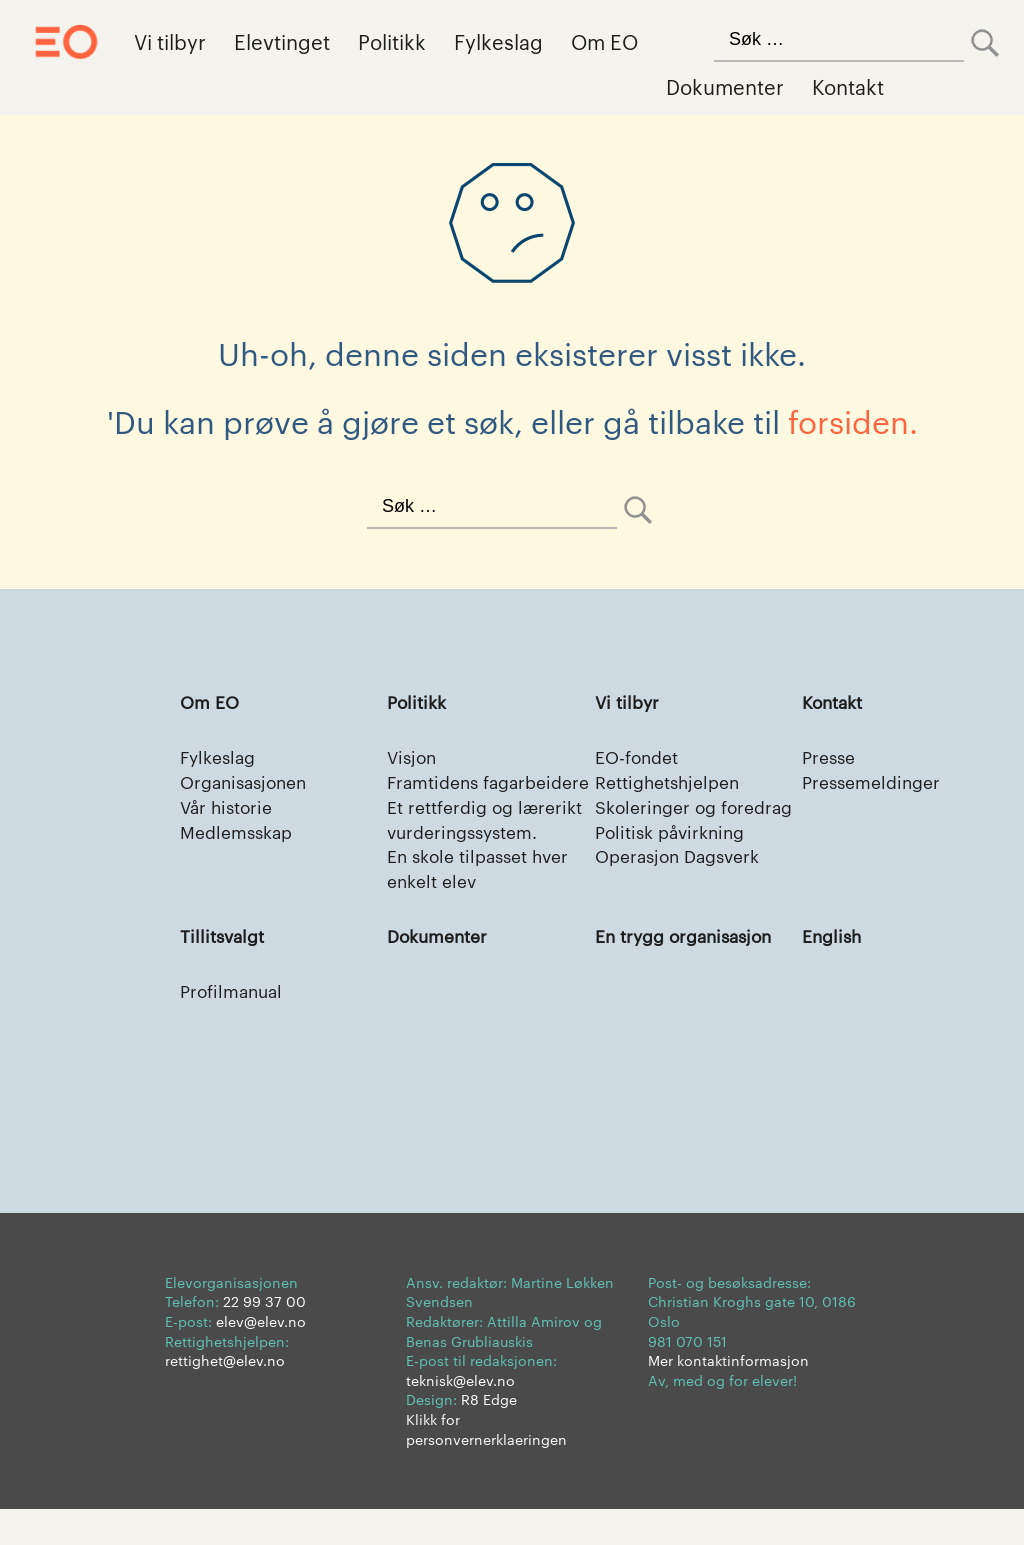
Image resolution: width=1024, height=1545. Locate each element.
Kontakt (848, 86)
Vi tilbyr (170, 41)
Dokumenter (725, 86)
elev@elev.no (261, 1357)
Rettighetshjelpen (672, 783)
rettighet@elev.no (225, 1396)
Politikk (392, 41)
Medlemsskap (240, 835)
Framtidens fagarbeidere (442, 796)
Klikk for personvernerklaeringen (486, 1465)
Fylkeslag (498, 41)
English (833, 969)
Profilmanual (234, 1025)
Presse (830, 757)
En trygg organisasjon (690, 969)
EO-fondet (639, 757)
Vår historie (229, 809)
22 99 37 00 (264, 1338)
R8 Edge (489, 1436)
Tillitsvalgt (225, 969)
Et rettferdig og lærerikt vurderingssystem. (489, 848)
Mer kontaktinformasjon (728, 1396)
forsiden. (853, 420)
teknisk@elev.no (460, 1416)
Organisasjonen (248, 783)
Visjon (413, 757)
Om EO (604, 41)
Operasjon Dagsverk (683, 887)
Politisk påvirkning (675, 861)
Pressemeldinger (874, 783)
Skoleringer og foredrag (659, 822)
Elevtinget (282, 41)
